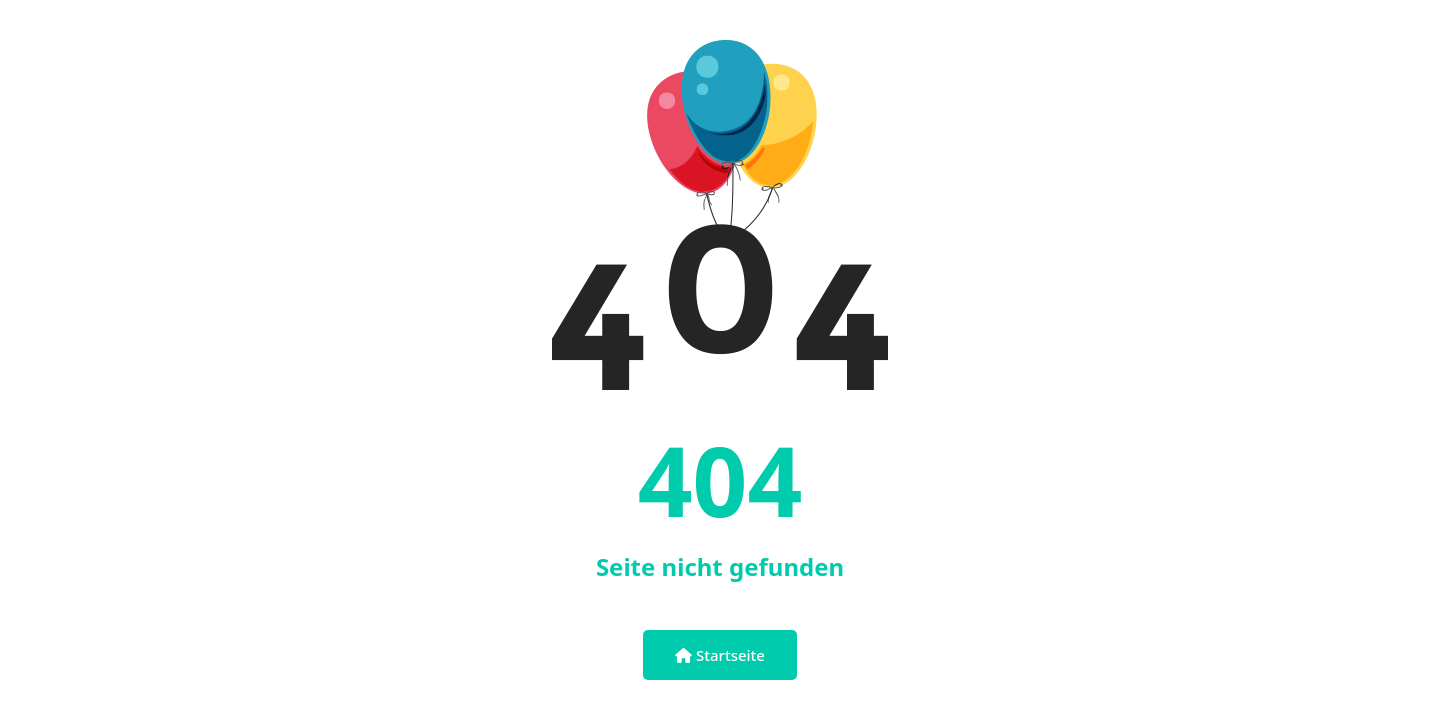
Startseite (720, 655)
